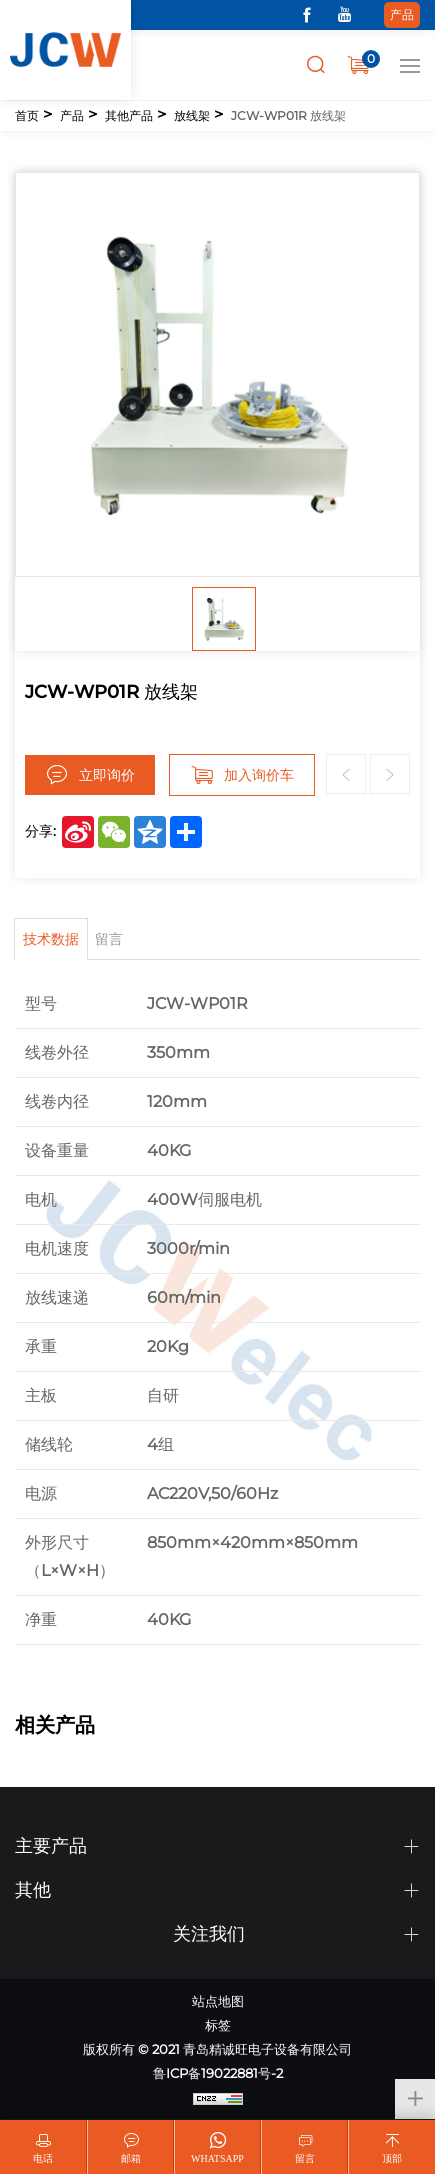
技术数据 (51, 939)
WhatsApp (217, 2158)
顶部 (392, 2158)
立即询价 (107, 775)
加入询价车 (259, 775)
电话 (43, 2158)
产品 (402, 14)
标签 (218, 2025)
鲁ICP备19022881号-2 (218, 2073)
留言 (109, 939)
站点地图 (218, 2001)
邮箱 (131, 2158)
